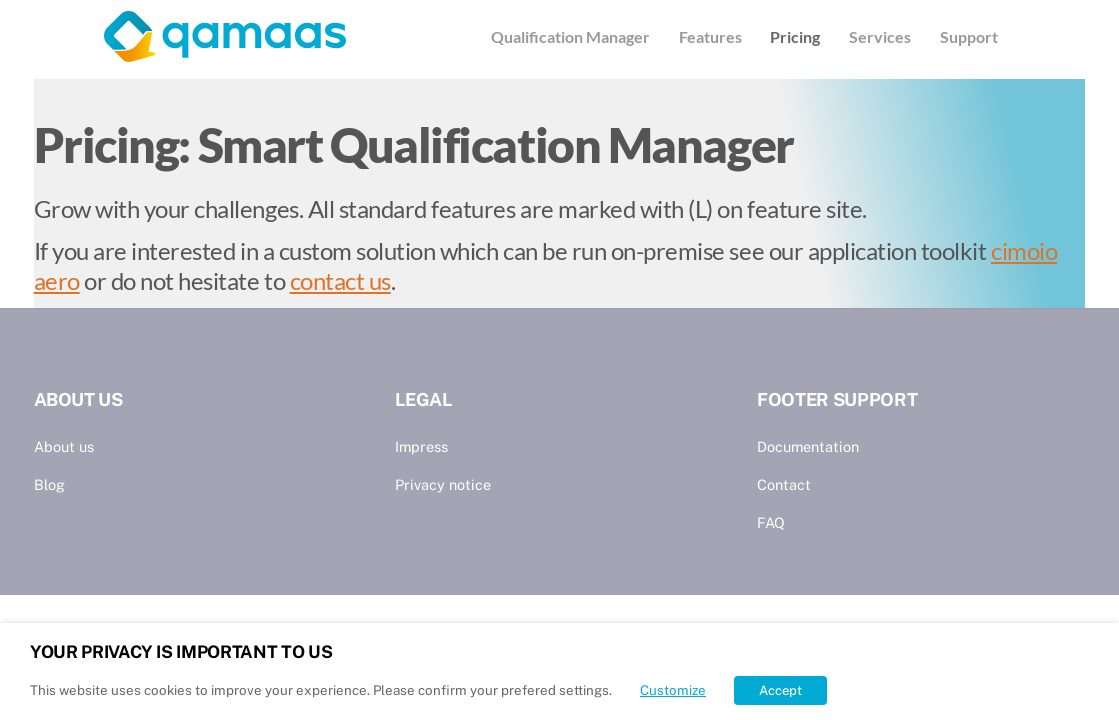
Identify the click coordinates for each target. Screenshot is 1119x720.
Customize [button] (673, 690)
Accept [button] (780, 690)
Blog (49, 484)
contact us (340, 280)
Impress (421, 446)
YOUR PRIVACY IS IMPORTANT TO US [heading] (181, 652)
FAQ (771, 522)
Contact (784, 484)
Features (710, 36)
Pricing (795, 36)
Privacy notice (443, 484)
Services (880, 36)
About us (64, 446)
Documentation (808, 446)
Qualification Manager (570, 36)
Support (969, 36)
